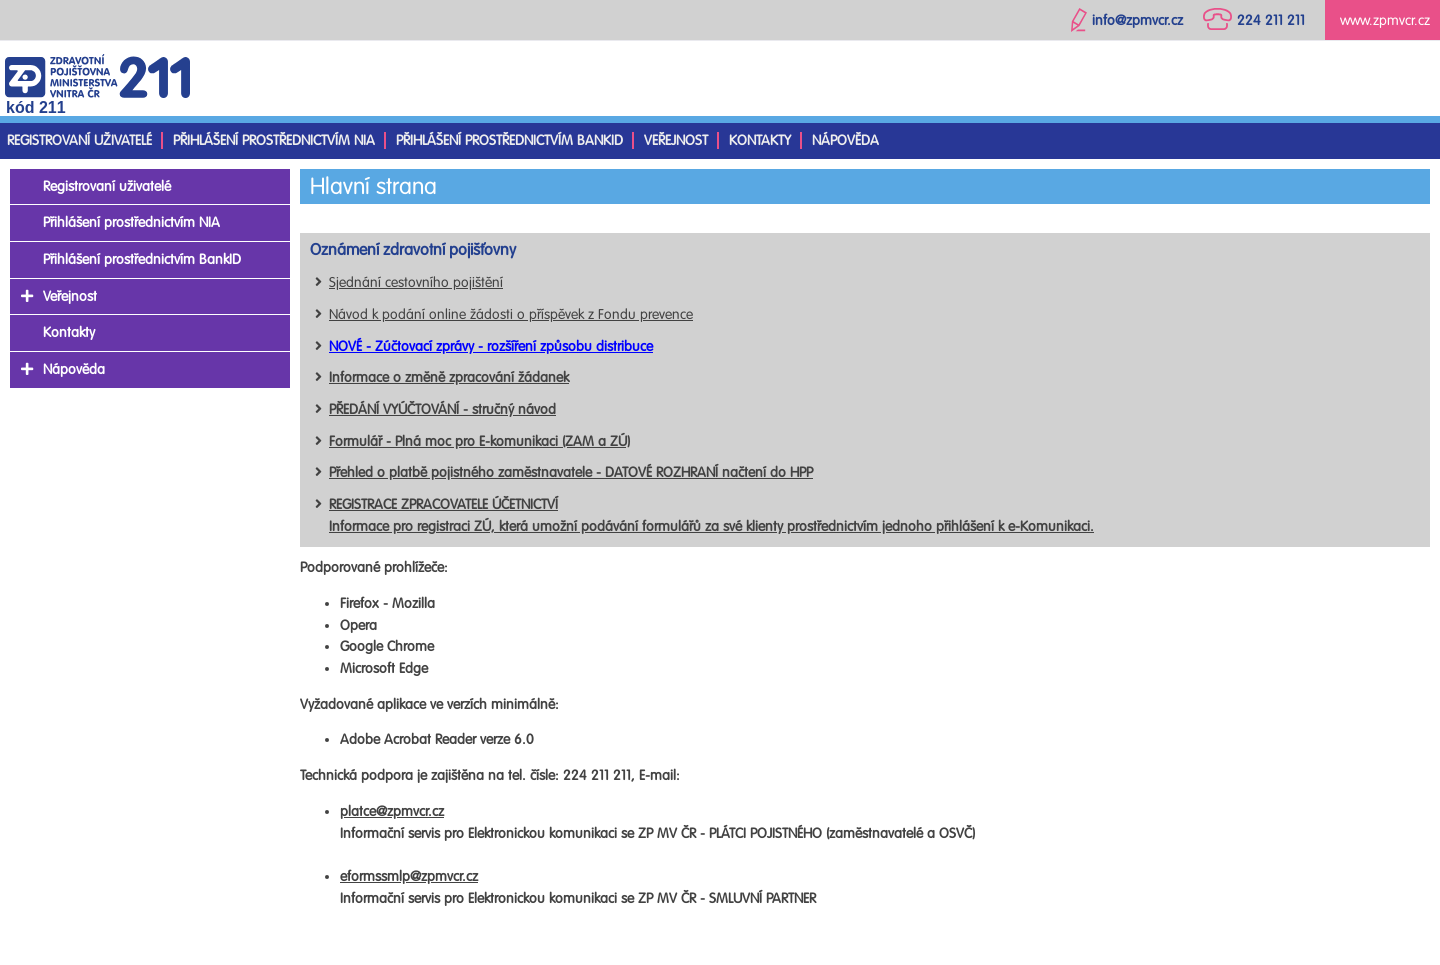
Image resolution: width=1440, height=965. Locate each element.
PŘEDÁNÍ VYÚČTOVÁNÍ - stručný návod (442, 409)
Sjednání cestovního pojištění (416, 282)
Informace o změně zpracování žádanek (449, 377)
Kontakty (760, 140)
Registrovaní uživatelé (79, 140)
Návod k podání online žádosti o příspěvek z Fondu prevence (511, 314)
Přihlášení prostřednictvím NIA (274, 140)
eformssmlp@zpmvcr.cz (409, 876)
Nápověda (845, 140)
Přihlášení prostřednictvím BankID (509, 140)
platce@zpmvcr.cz (392, 811)
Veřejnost (676, 140)
